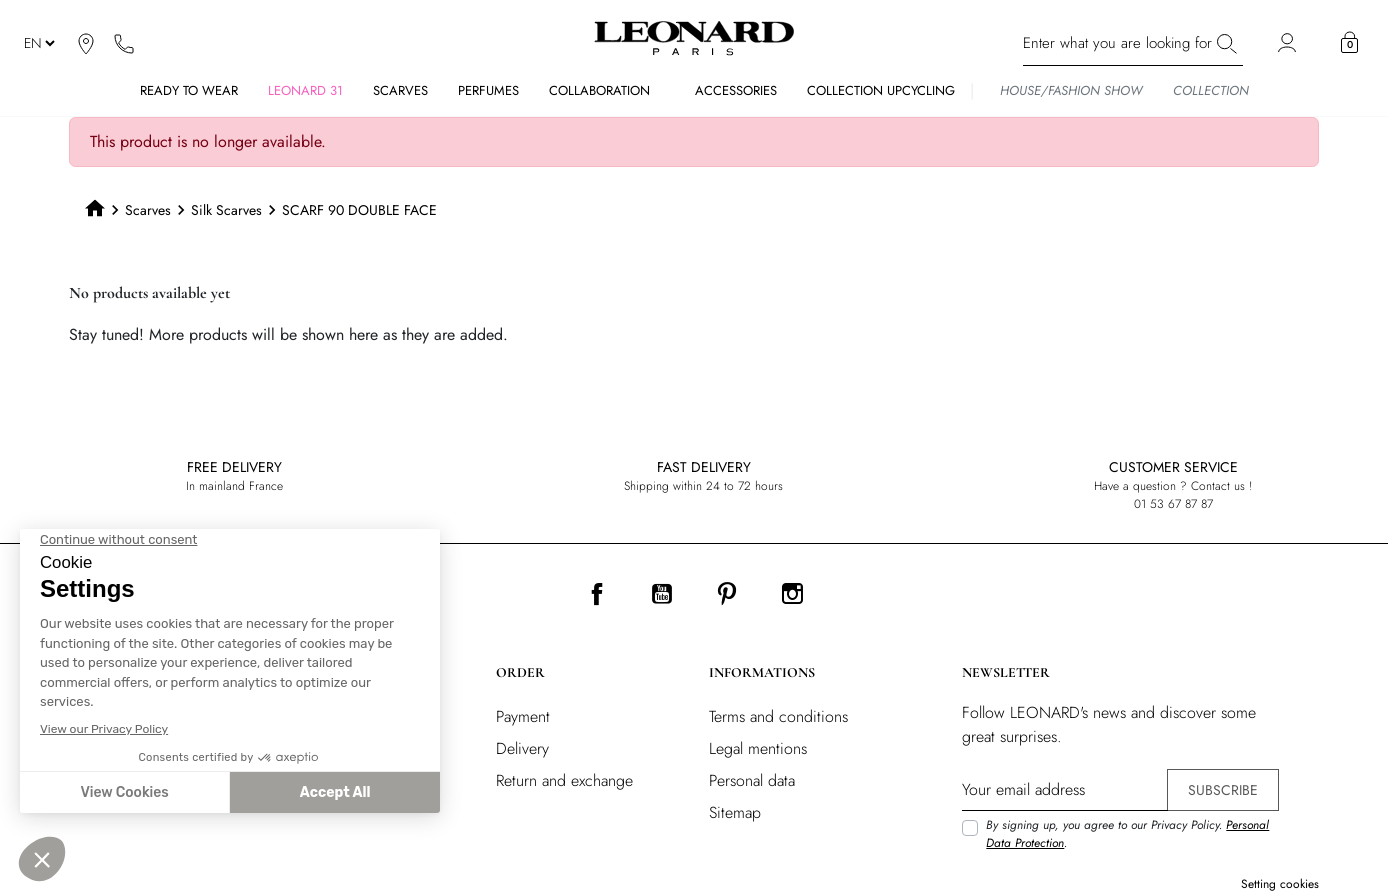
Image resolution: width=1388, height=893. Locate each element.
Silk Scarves (226, 210)
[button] (1349, 43)
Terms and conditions (778, 716)
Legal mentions (758, 748)
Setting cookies (1280, 884)
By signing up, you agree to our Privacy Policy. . (1127, 834)
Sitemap (735, 812)
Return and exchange (564, 780)
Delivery (522, 748)
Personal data (752, 780)
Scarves (148, 210)
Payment (523, 716)
